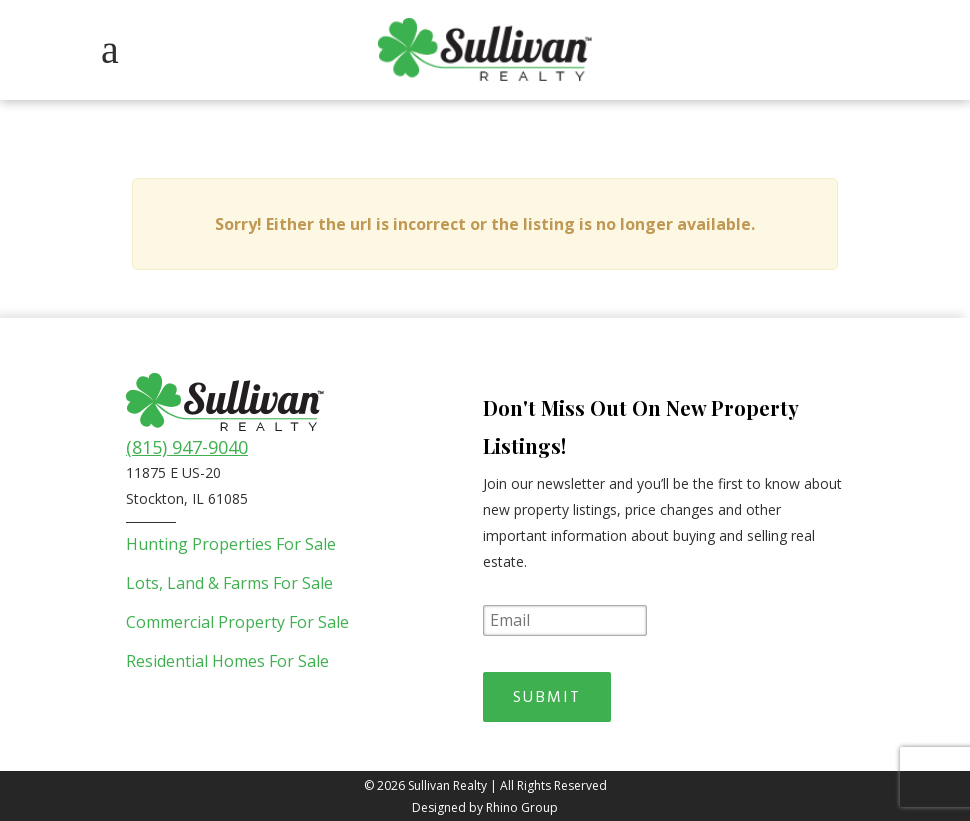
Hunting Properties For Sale (231, 544)
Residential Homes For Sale (227, 661)
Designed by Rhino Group (485, 805)
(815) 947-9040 (187, 447)
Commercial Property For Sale (237, 622)
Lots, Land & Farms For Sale (229, 583)
